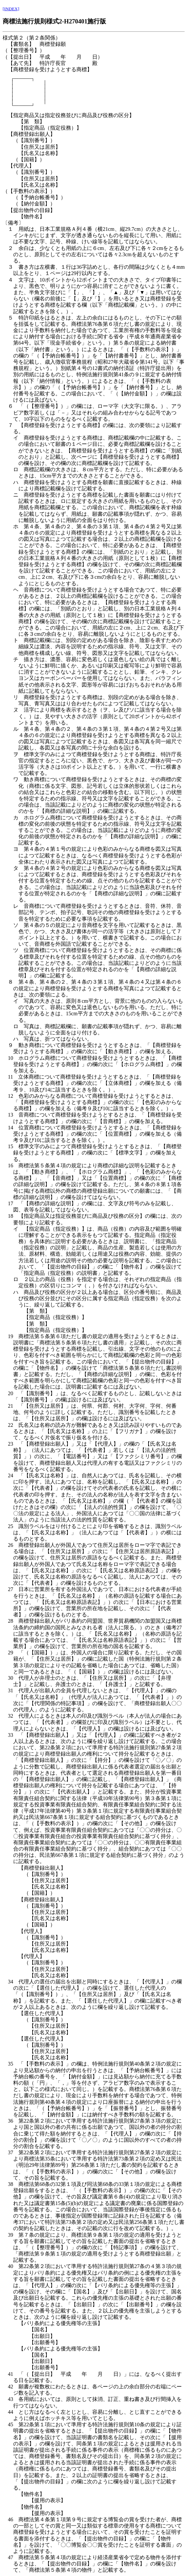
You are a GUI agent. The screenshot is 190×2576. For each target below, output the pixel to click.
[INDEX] (11, 8)
